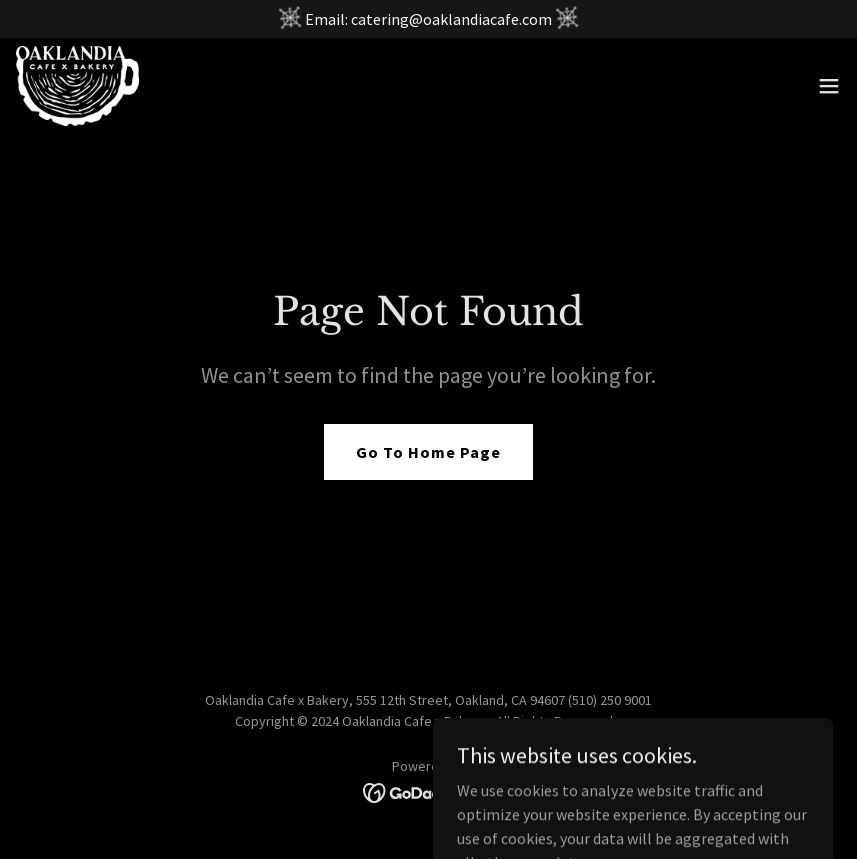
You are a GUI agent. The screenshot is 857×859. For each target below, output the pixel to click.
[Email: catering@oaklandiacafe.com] (428, 19)
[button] (829, 86)
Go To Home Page (428, 452)
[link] (77, 86)
